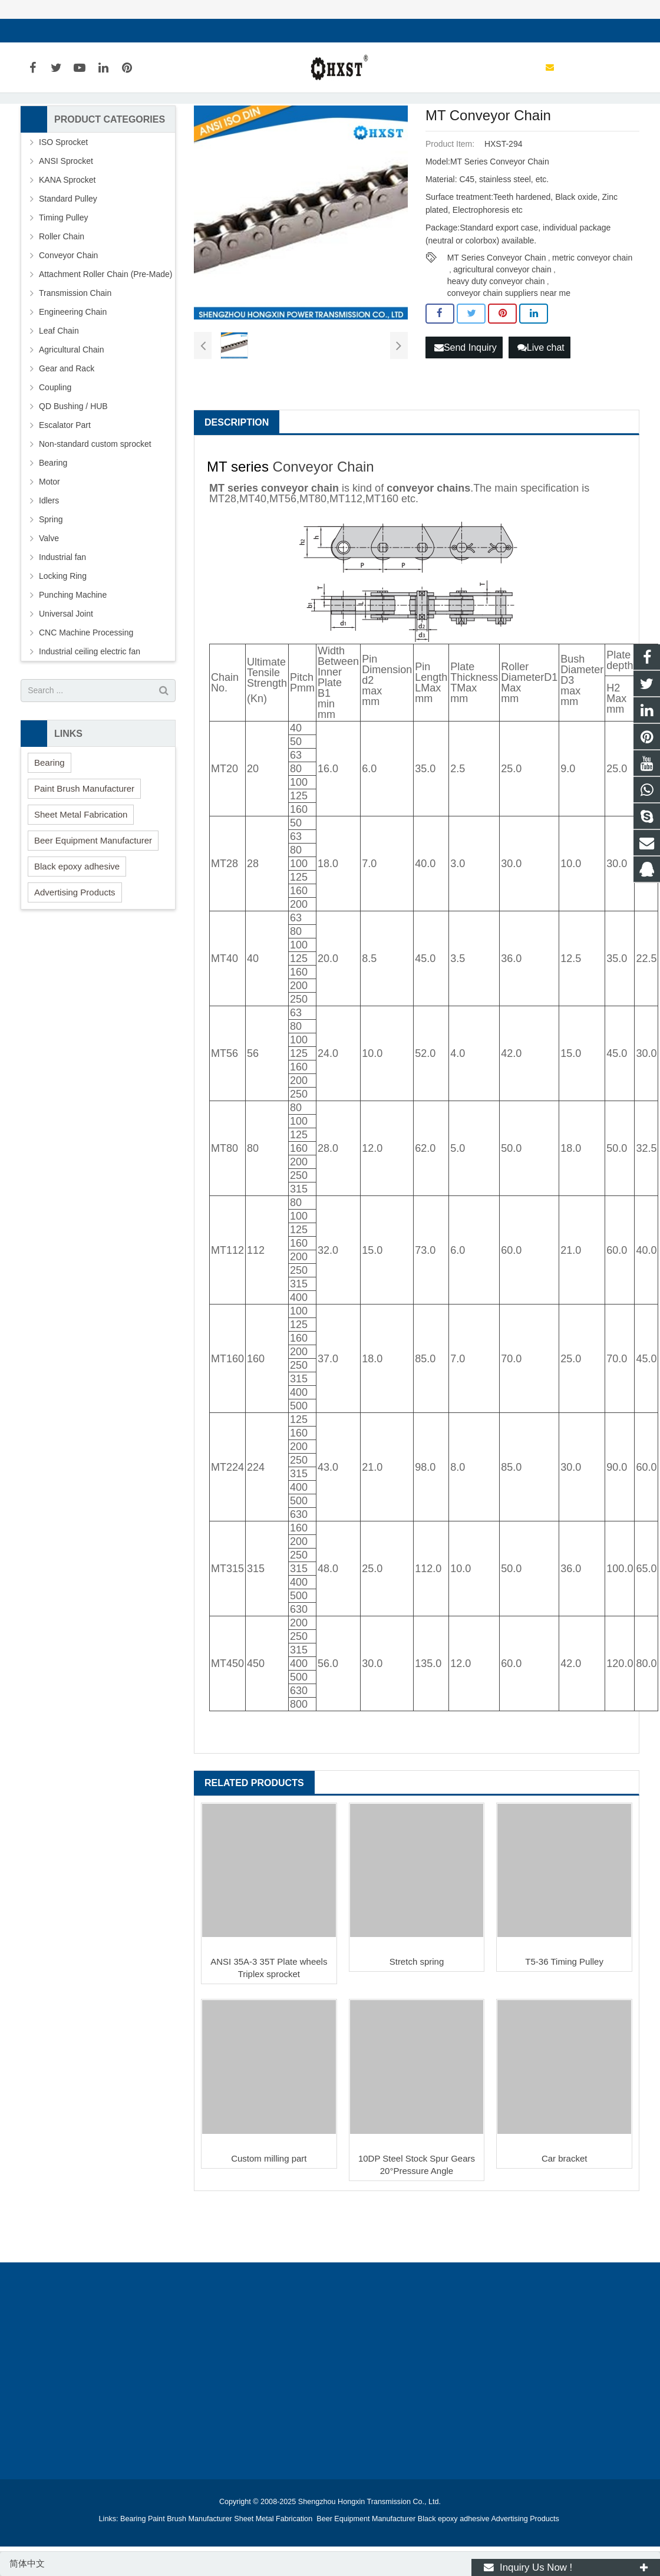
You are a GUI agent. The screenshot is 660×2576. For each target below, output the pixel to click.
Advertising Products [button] (75, 945)
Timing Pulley (63, 270)
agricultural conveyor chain (502, 322)
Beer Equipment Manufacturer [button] (93, 893)
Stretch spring (417, 2014)
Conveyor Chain (323, 519)
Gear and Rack (66, 421)
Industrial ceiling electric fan (89, 704)
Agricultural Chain (71, 402)
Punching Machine (73, 647)
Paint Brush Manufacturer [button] (84, 841)
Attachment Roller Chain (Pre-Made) (105, 326)
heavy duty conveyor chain (496, 334)
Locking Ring (63, 628)
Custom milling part (268, 2211)
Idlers (49, 553)
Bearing (53, 515)
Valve (49, 590)
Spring (50, 572)
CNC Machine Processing (86, 685)
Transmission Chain (75, 345)
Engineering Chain (73, 364)
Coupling (55, 439)
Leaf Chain (59, 383)
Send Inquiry (465, 399)
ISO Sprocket (63, 194)
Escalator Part (65, 477)
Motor (49, 534)
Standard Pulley (68, 251)
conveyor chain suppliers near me (508, 346)
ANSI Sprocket (66, 213)
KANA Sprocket (67, 232)
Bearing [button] (49, 815)
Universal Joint (66, 666)
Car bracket (565, 2211)
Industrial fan (62, 609)
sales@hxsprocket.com (77, 30)
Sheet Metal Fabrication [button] (80, 867)
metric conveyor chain (592, 310)
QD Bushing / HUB (73, 458)
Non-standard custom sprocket (95, 496)
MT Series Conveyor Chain (496, 310)
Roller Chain (61, 289)
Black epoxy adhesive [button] (77, 919)
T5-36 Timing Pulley (564, 2014)
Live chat (541, 399)
